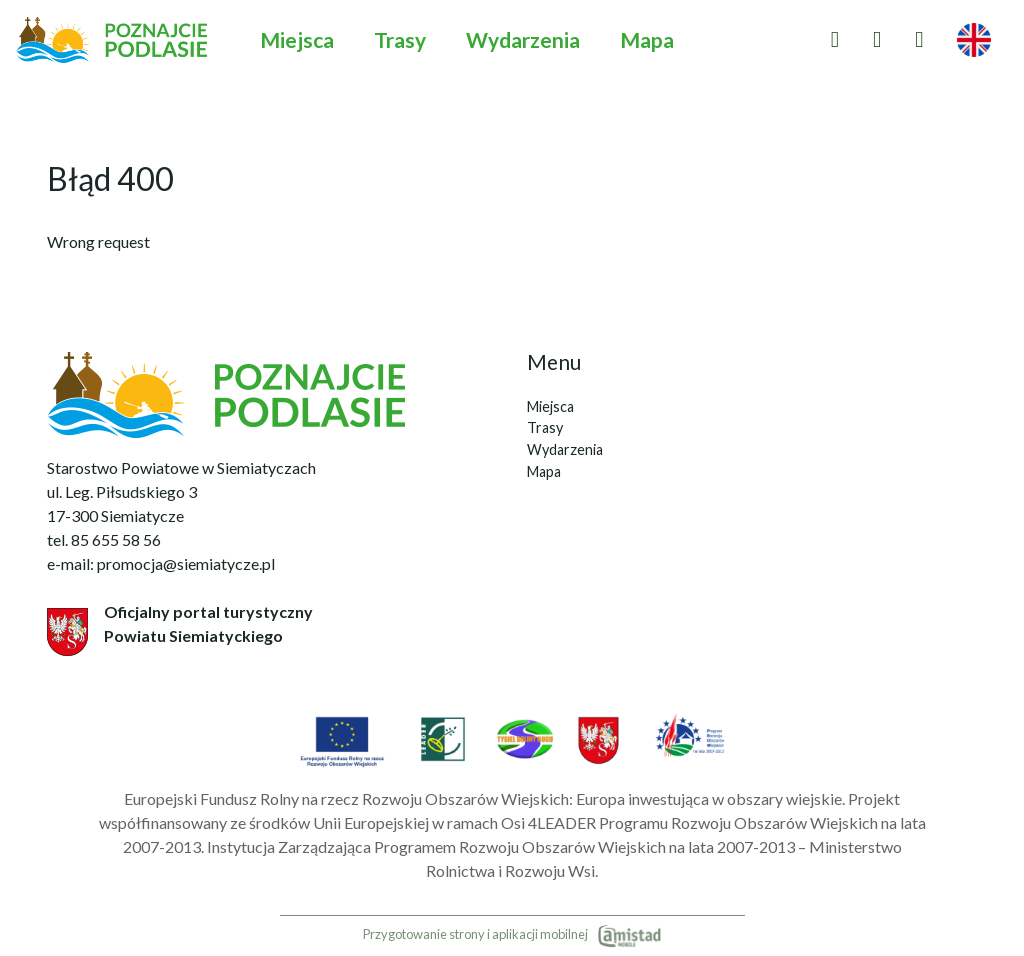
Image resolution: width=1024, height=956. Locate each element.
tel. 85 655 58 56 (104, 539)
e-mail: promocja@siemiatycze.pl (161, 563)
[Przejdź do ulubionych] (835, 40)
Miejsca (297, 39)
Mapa (647, 39)
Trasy (400, 39)
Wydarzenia (523, 39)
